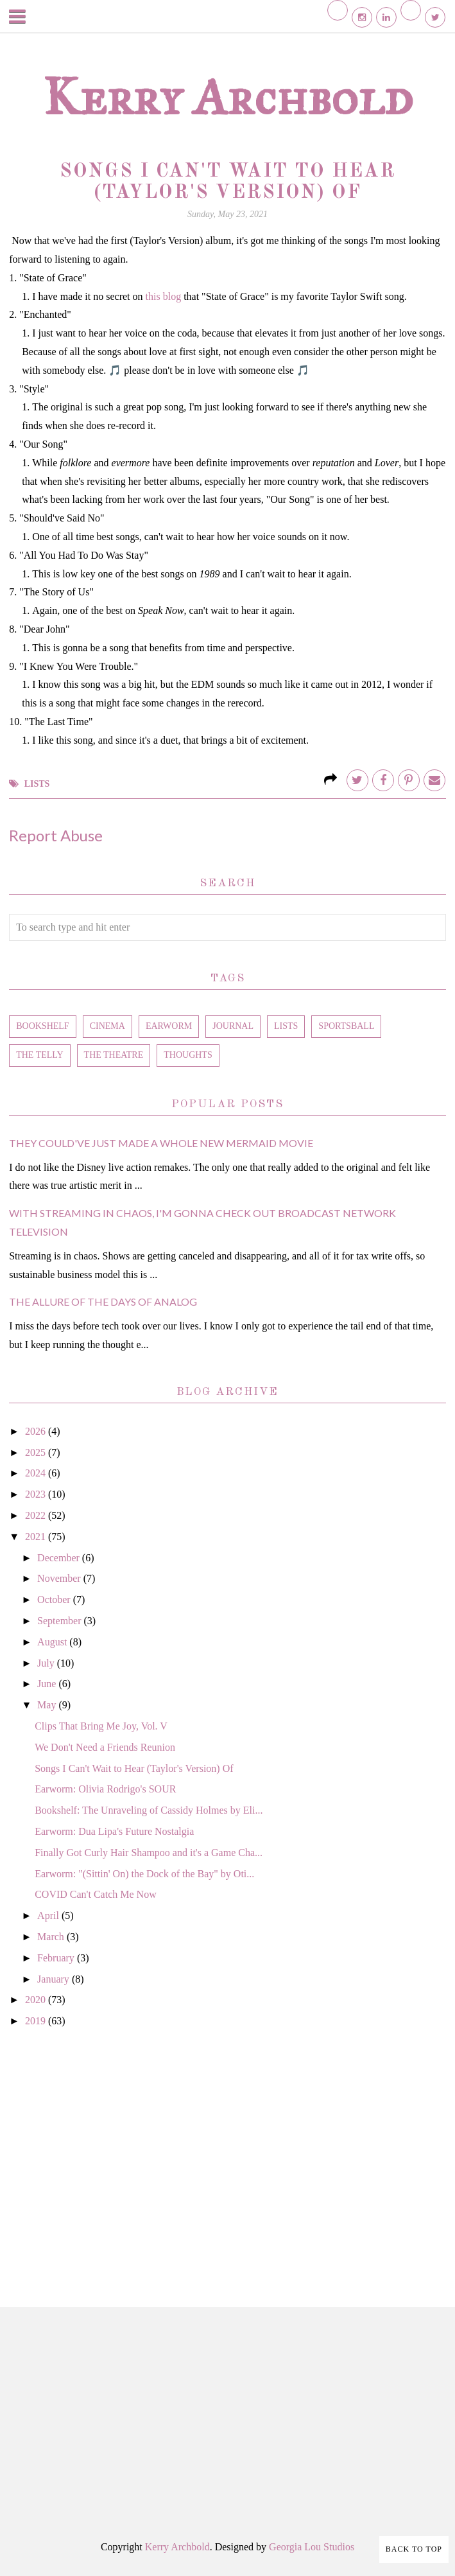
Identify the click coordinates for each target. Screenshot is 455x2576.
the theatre (114, 1055)
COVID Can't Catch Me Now (96, 1894)
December (59, 1557)
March (52, 1936)
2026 (36, 1431)
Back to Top (414, 2549)
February (57, 1957)
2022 (36, 1515)
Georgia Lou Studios (311, 2546)
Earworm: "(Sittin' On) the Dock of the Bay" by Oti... (144, 1873)
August (53, 1641)
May (47, 1704)
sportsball (346, 1026)
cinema (107, 1026)
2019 (36, 2020)
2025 (36, 1452)
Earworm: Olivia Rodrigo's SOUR (105, 1788)
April (49, 1915)
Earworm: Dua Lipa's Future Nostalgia (114, 1831)
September (60, 1620)
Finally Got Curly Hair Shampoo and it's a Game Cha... (148, 1852)
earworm (169, 1026)
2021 (36, 1536)
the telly (39, 1055)
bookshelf (42, 1026)
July (47, 1663)
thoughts (188, 1055)
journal (232, 1026)
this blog (164, 296)
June (47, 1683)
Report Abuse (56, 835)
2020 (36, 1999)
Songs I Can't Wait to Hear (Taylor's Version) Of (134, 1768)
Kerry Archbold (228, 97)
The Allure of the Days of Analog (103, 1301)
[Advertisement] (227, 2153)
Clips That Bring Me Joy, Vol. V (101, 1726)
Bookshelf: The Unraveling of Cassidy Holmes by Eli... (148, 1810)
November (60, 1578)
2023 (36, 1494)
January (54, 1979)
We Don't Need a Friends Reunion (105, 1747)
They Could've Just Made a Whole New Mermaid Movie (161, 1143)
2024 (36, 1473)
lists (37, 784)
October (55, 1599)
